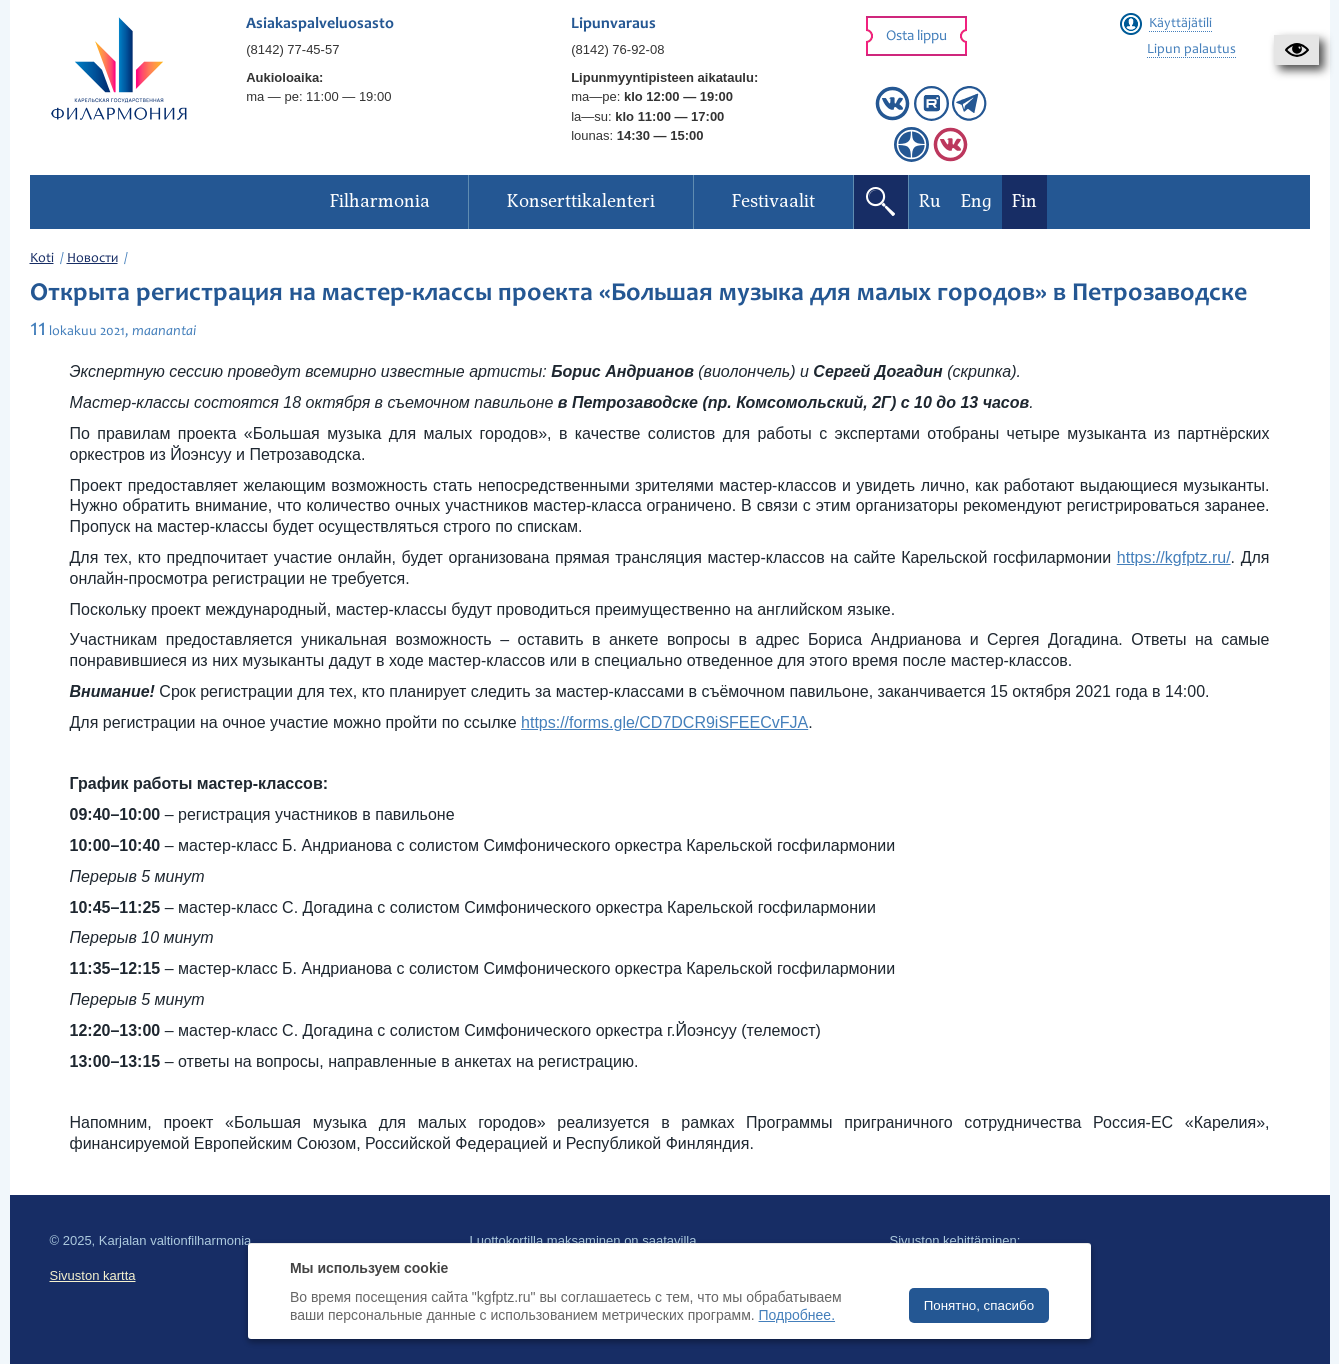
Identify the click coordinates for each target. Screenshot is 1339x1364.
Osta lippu (916, 36)
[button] (1296, 50)
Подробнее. (797, 1315)
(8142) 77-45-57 (292, 49)
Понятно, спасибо (979, 1305)
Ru (930, 201)
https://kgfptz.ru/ (1174, 557)
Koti (42, 259)
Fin (1024, 201)
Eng (976, 201)
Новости (92, 259)
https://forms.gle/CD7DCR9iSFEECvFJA (664, 722)
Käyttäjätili (1180, 24)
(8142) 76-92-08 (617, 49)
